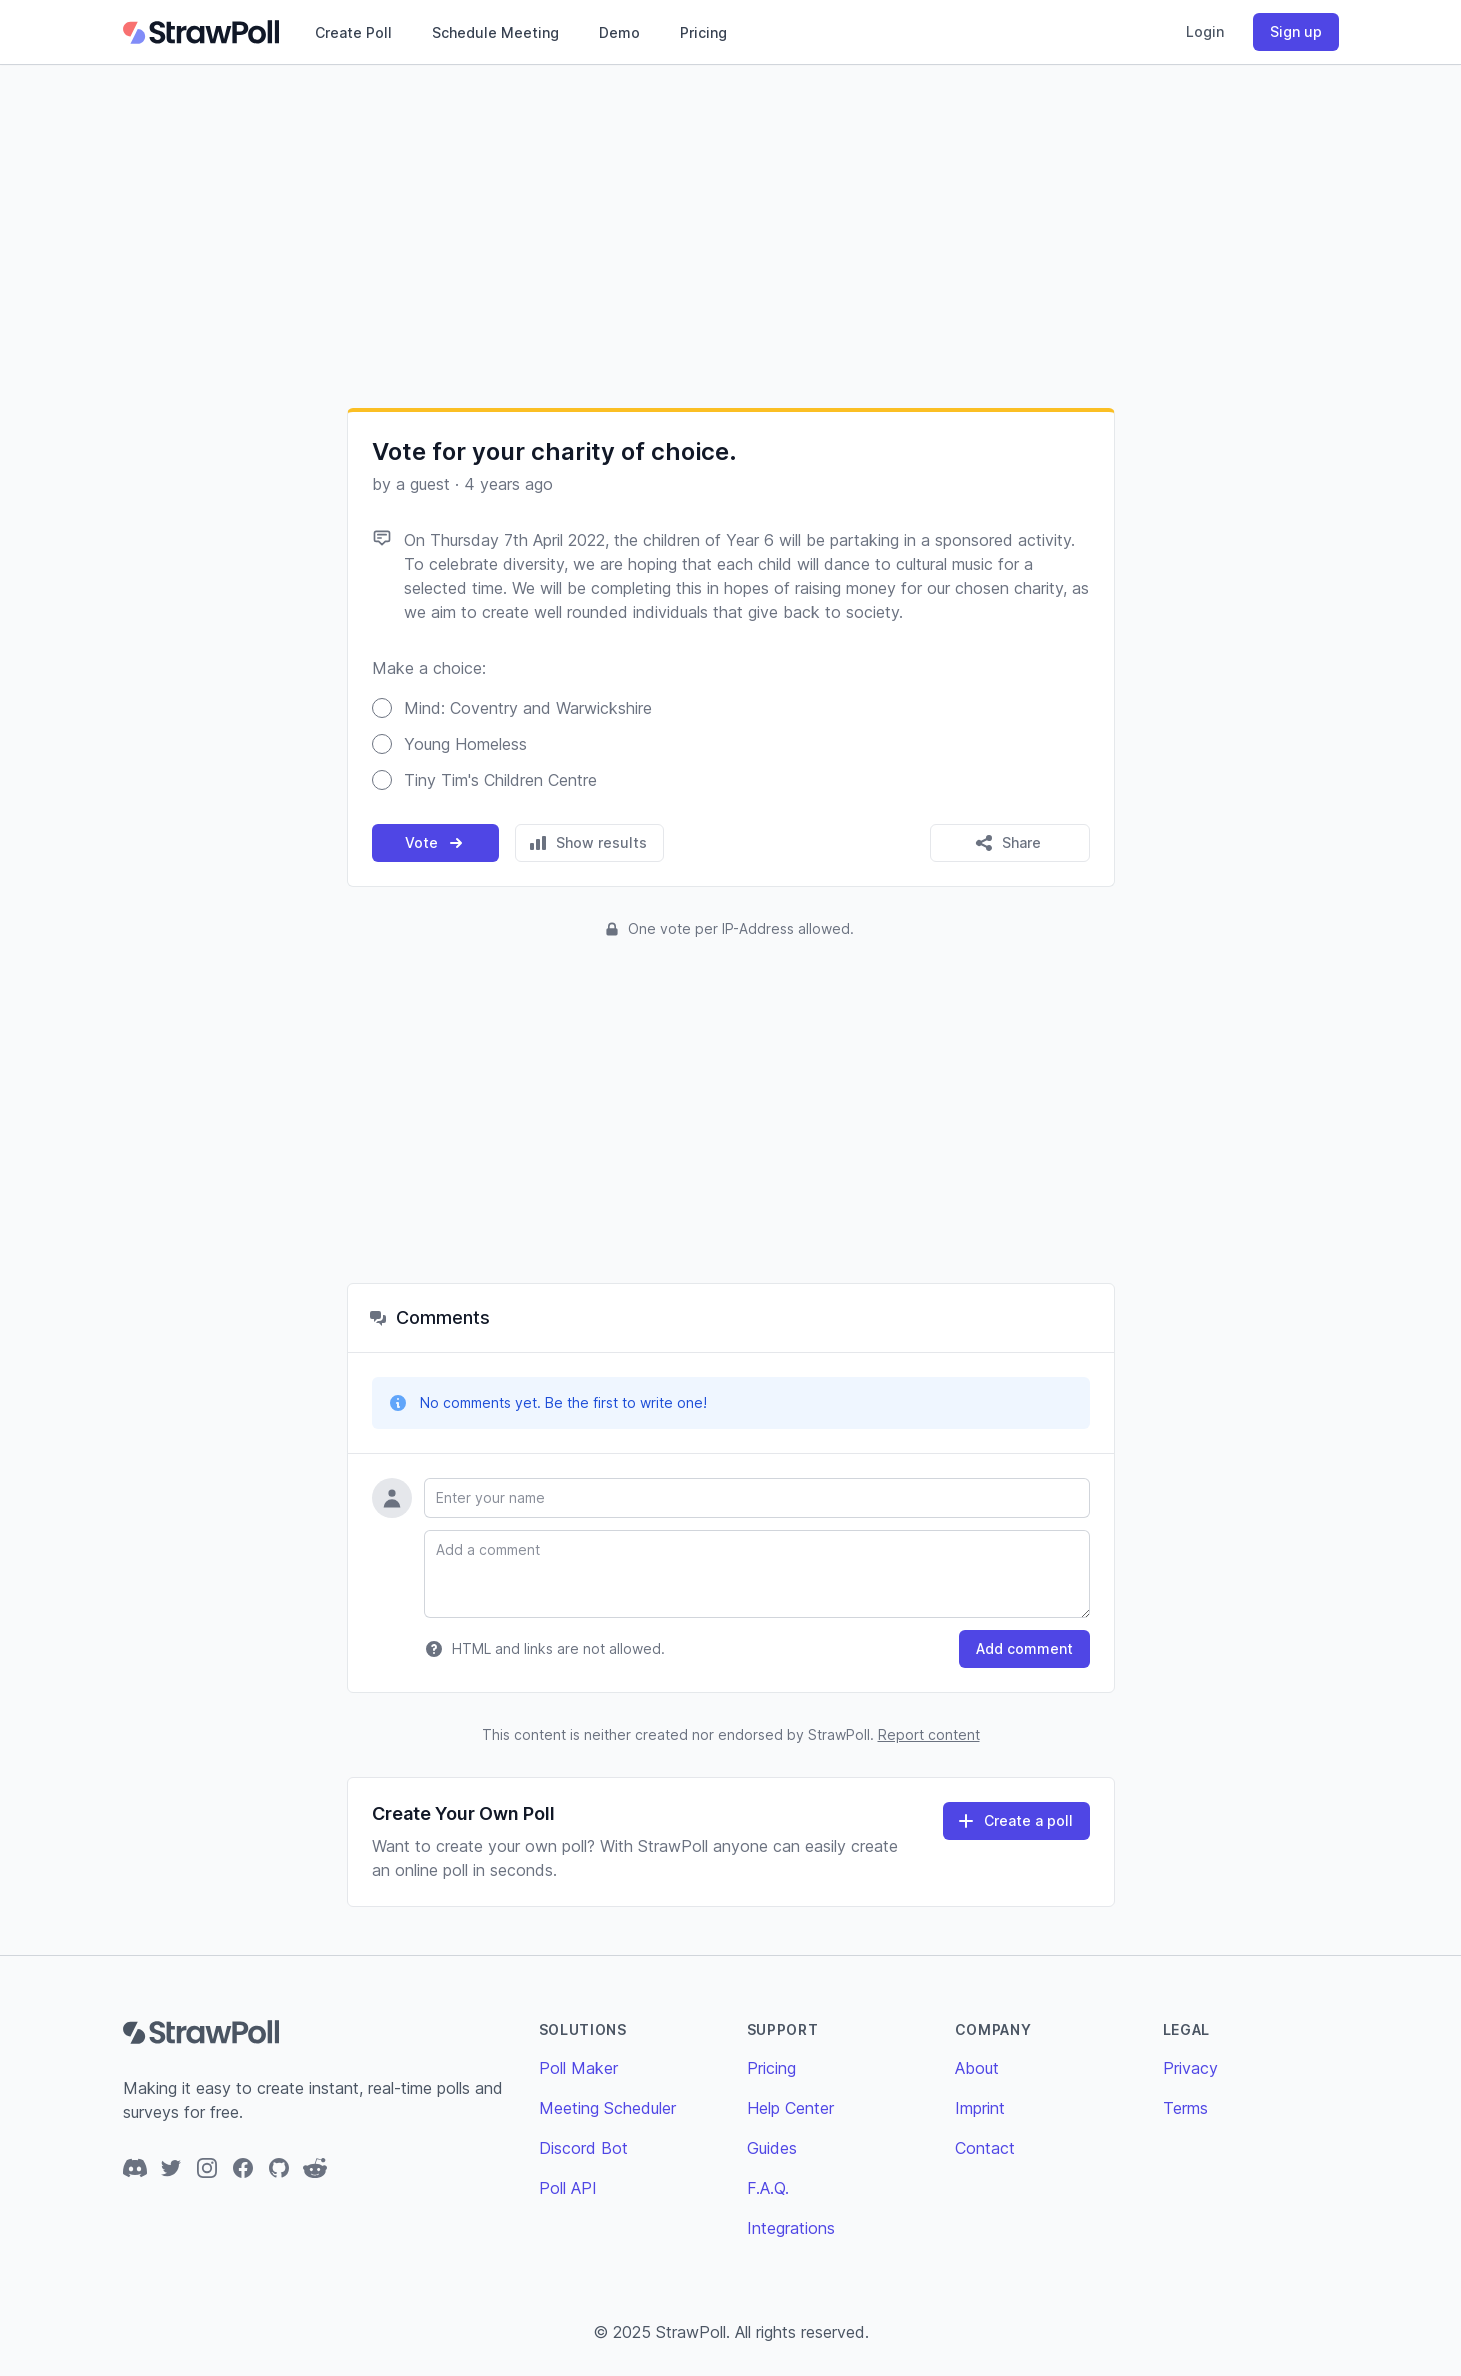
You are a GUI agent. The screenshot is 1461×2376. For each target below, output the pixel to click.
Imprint (980, 2108)
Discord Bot (583, 2148)
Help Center (790, 2108)
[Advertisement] (731, 236)
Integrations (791, 2228)
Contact (985, 2148)
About (977, 2068)
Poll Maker (578, 2068)
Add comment (1024, 1648)
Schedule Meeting (495, 32)
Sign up (1296, 31)
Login (1205, 31)
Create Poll (353, 32)
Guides (772, 2148)
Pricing (703, 32)
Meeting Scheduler (607, 2108)
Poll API (568, 2188)
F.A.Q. (768, 2188)
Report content (929, 1734)
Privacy (1190, 2068)
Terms (1185, 2108)
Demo (619, 32)
